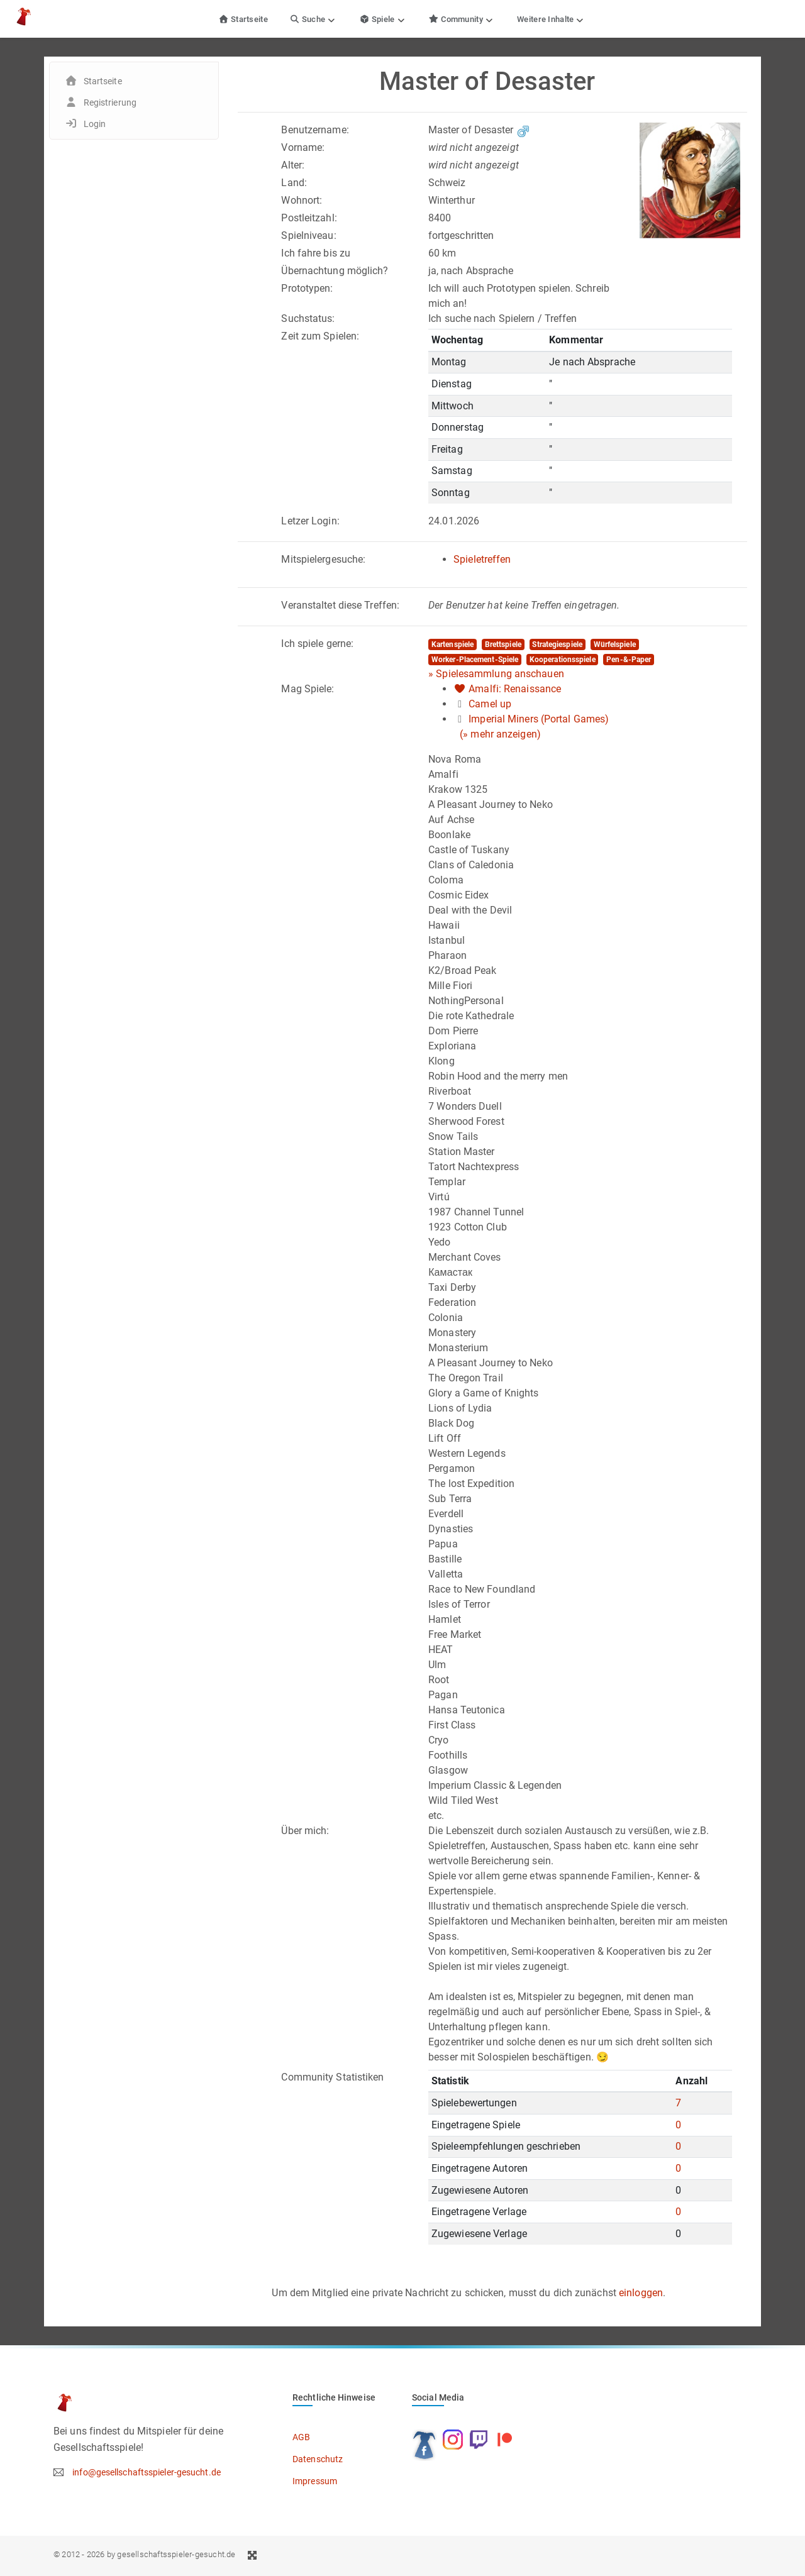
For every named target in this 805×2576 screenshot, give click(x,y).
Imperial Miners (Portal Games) (539, 719)
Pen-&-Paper (628, 659)
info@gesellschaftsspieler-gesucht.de (146, 2472)
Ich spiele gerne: (317, 644)
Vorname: (303, 147)
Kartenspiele (452, 644)
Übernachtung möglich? (334, 271)
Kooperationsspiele (563, 659)
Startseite (243, 19)
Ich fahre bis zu (315, 253)
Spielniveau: (308, 235)
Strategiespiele (557, 644)
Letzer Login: (310, 521)
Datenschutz (317, 2459)
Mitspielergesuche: (323, 559)
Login (95, 124)
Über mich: (305, 1831)
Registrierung (110, 102)
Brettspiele (503, 644)
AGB (301, 2437)
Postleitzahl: (308, 218)
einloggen (641, 2293)
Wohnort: (301, 200)
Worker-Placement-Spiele (474, 659)
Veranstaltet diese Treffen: (340, 605)
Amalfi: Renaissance (515, 689)
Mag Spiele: (307, 689)
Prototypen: (307, 288)
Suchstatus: (308, 318)
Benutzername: (314, 130)
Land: (294, 183)
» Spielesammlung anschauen (496, 674)
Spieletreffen (482, 559)
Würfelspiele (615, 644)
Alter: (292, 165)
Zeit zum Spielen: (320, 336)
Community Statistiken (332, 2077)
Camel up (490, 704)
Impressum (314, 2481)
